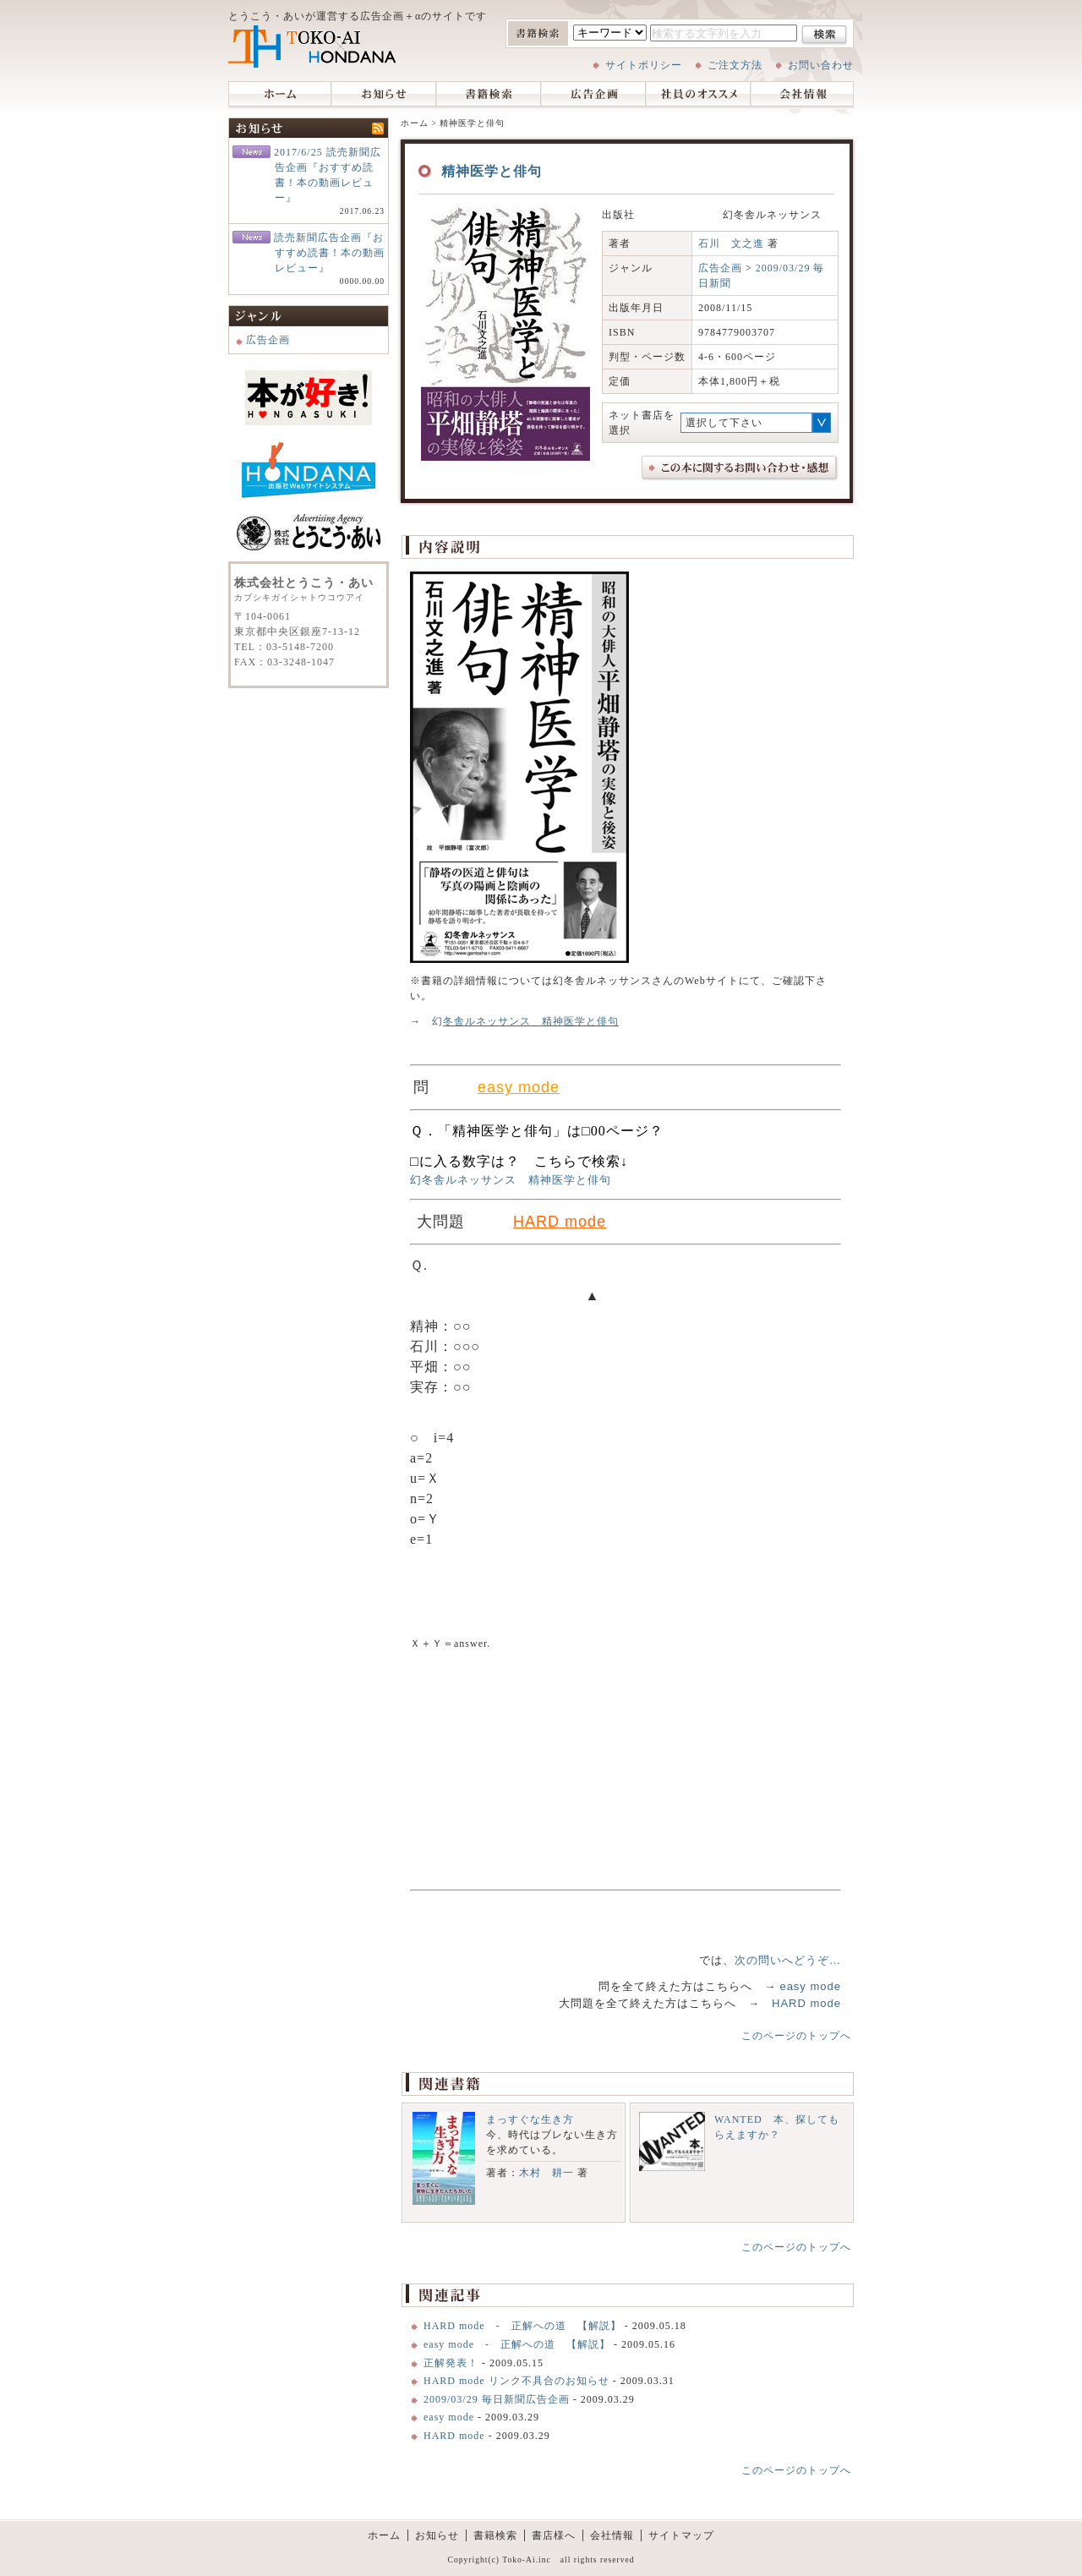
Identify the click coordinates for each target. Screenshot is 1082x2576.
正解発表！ (451, 2363)
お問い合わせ (821, 65)
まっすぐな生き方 (530, 2119)
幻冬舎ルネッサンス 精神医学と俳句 (510, 1179)
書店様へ (554, 2535)
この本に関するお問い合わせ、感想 (740, 468)
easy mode (810, 1986)
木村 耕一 (546, 2173)
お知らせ (383, 95)
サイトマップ (681, 2535)
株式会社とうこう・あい (312, 46)
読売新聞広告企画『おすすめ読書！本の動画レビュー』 (329, 253)
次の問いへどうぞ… (788, 1960)
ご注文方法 (735, 65)
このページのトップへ (796, 2036)
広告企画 (593, 95)
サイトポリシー (643, 65)
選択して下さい (724, 423)
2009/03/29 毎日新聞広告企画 (497, 2399)
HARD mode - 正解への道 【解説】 (524, 2326)
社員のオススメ (698, 95)
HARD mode (806, 2003)
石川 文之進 (731, 243)
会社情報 (802, 95)
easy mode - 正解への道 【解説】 (517, 2344)
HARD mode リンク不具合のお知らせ (516, 2381)
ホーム (279, 95)
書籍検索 (488, 95)
